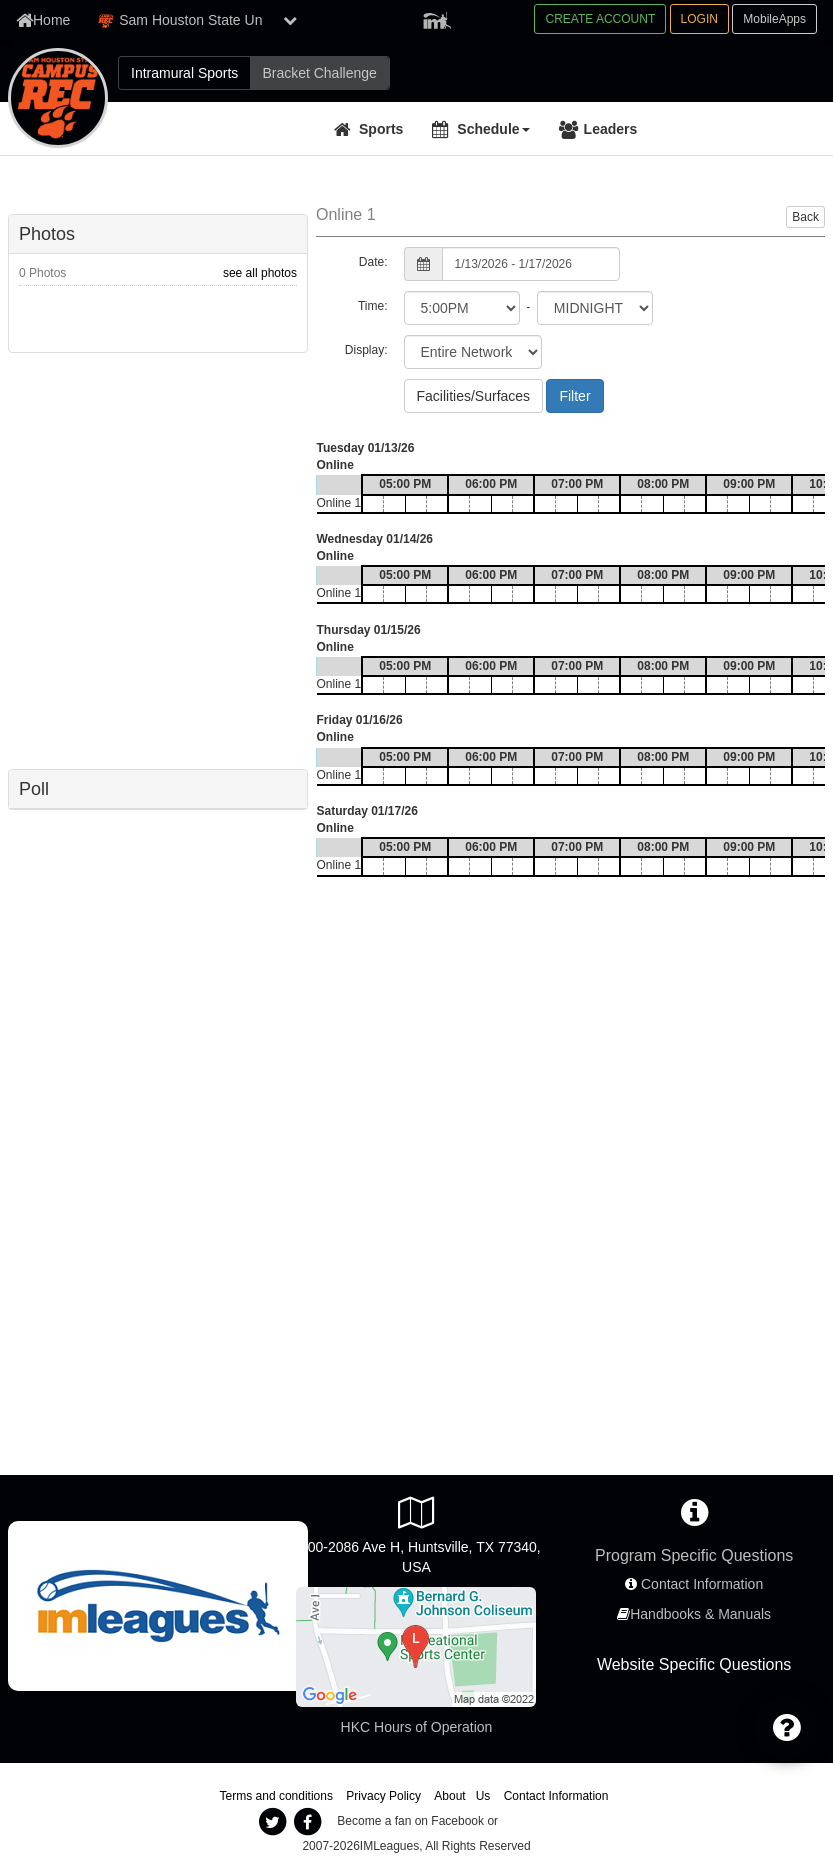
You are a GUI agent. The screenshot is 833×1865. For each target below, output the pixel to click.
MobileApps (774, 19)
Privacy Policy (383, 1796)
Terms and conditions (276, 1796)
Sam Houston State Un (179, 20)
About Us (462, 1796)
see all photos (260, 273)
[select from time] (462, 308)
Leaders (611, 129)
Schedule (493, 129)
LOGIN (699, 19)
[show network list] (290, 20)
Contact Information (702, 1584)
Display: (366, 350)
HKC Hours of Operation (417, 1727)
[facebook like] (158, 558)
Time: (373, 306)
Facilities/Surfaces (474, 396)
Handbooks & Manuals (700, 1614)
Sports (381, 129)
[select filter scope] (473, 352)
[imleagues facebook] (308, 1822)
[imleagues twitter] (273, 1822)
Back (805, 217)
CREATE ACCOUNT (600, 19)
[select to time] (595, 308)
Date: (373, 262)
